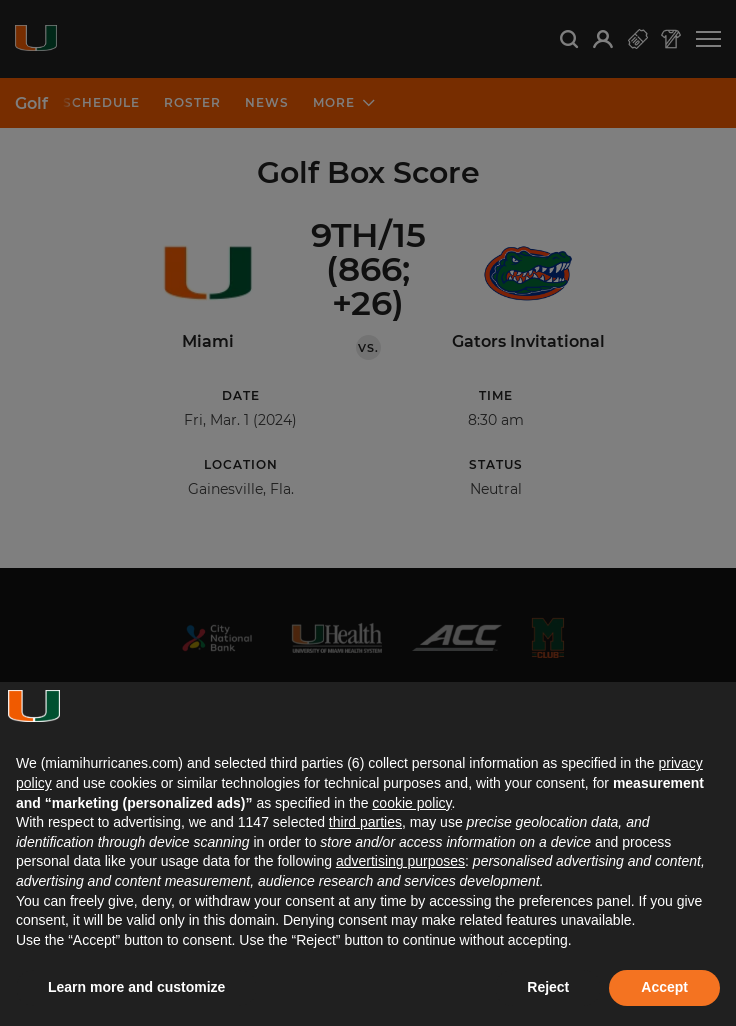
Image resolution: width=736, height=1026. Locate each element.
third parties (365, 822)
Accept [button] (664, 987)
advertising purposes (400, 861)
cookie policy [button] (411, 803)
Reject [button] (548, 987)
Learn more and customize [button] (136, 987)
